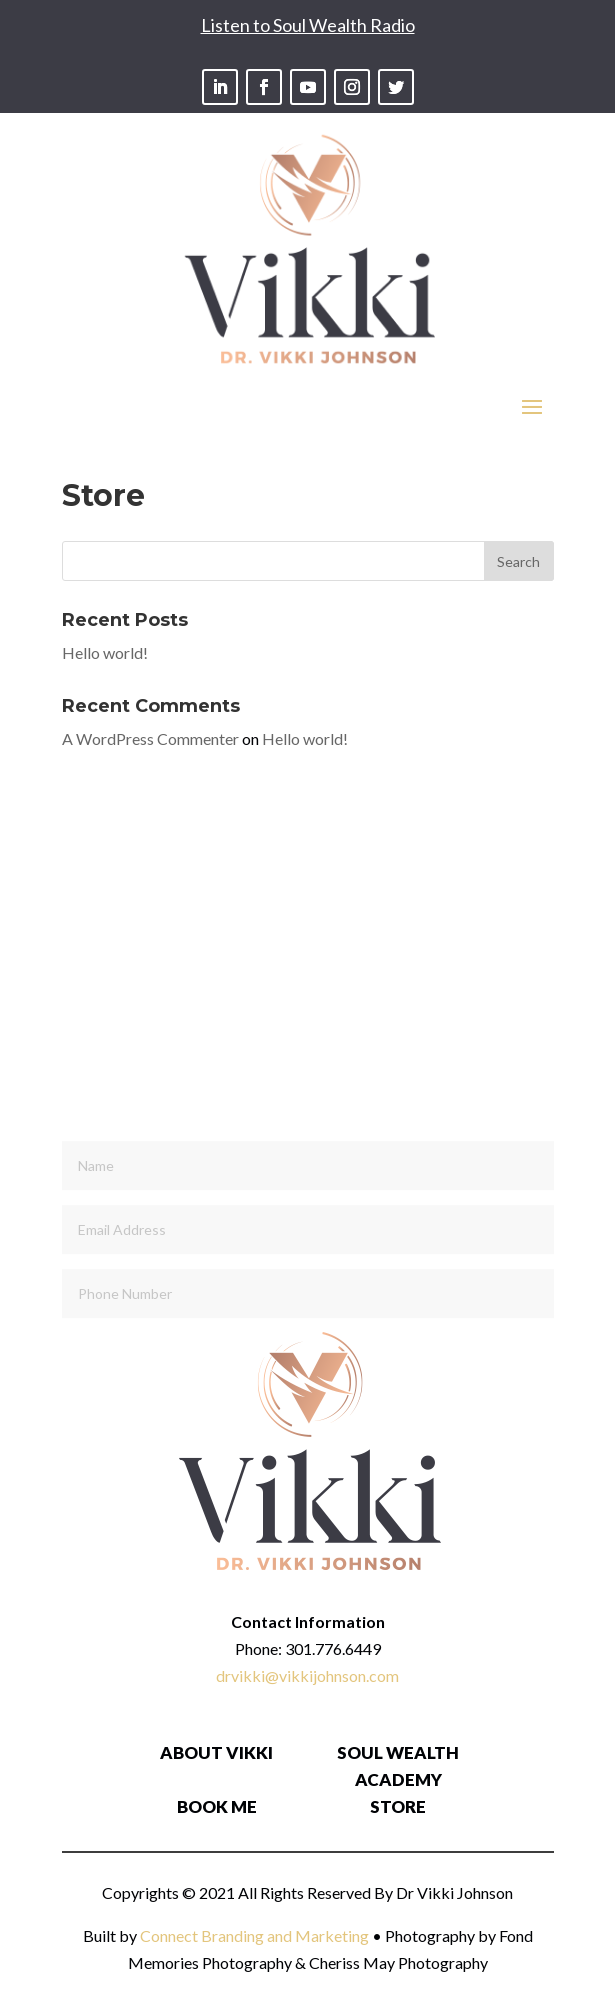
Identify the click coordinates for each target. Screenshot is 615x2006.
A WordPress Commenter (150, 738)
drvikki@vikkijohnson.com (307, 1675)
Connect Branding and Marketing (254, 1935)
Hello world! (105, 652)
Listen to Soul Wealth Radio (308, 25)
